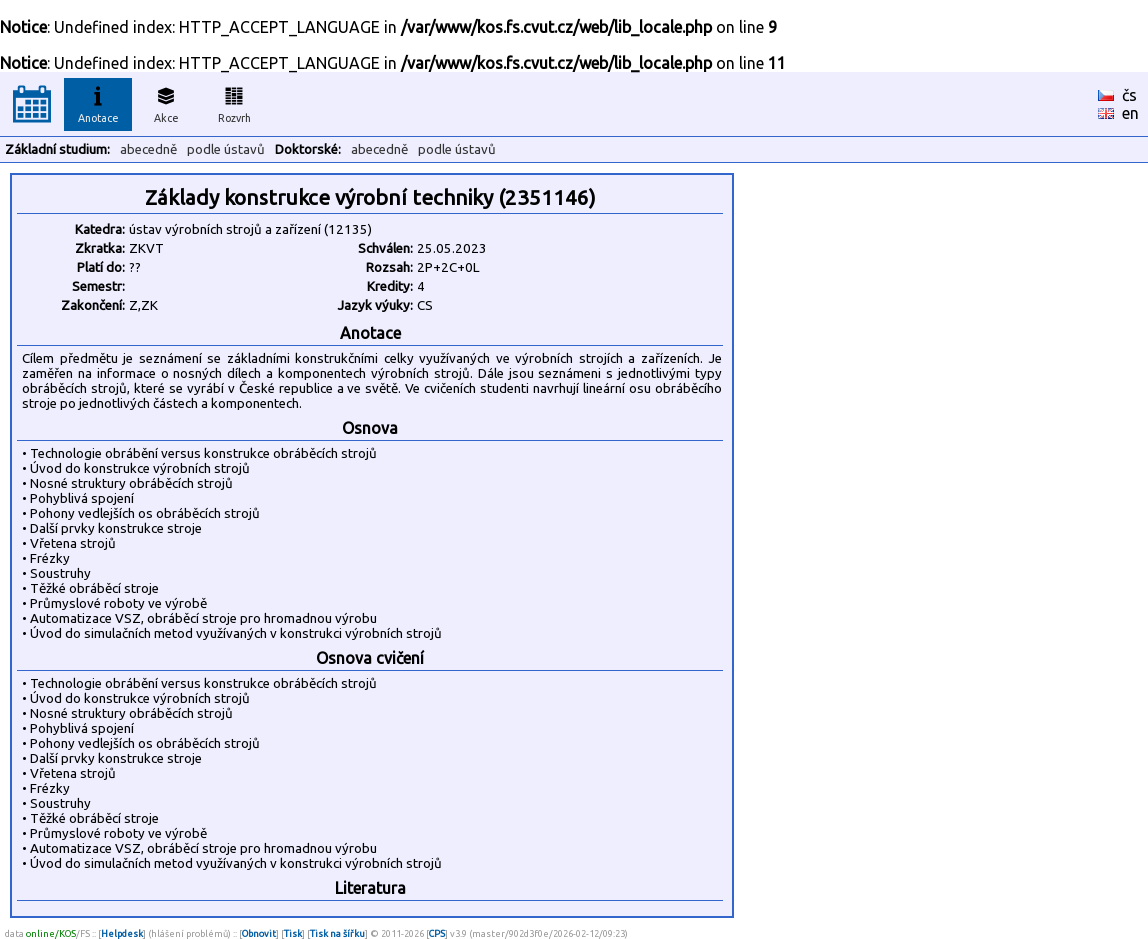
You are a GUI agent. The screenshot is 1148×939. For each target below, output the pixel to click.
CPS (437, 933)
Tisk (293, 933)
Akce (166, 102)
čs (1129, 95)
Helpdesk (122, 933)
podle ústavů (226, 149)
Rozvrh (234, 102)
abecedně (148, 149)
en (1130, 113)
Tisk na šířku (337, 933)
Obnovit (259, 933)
